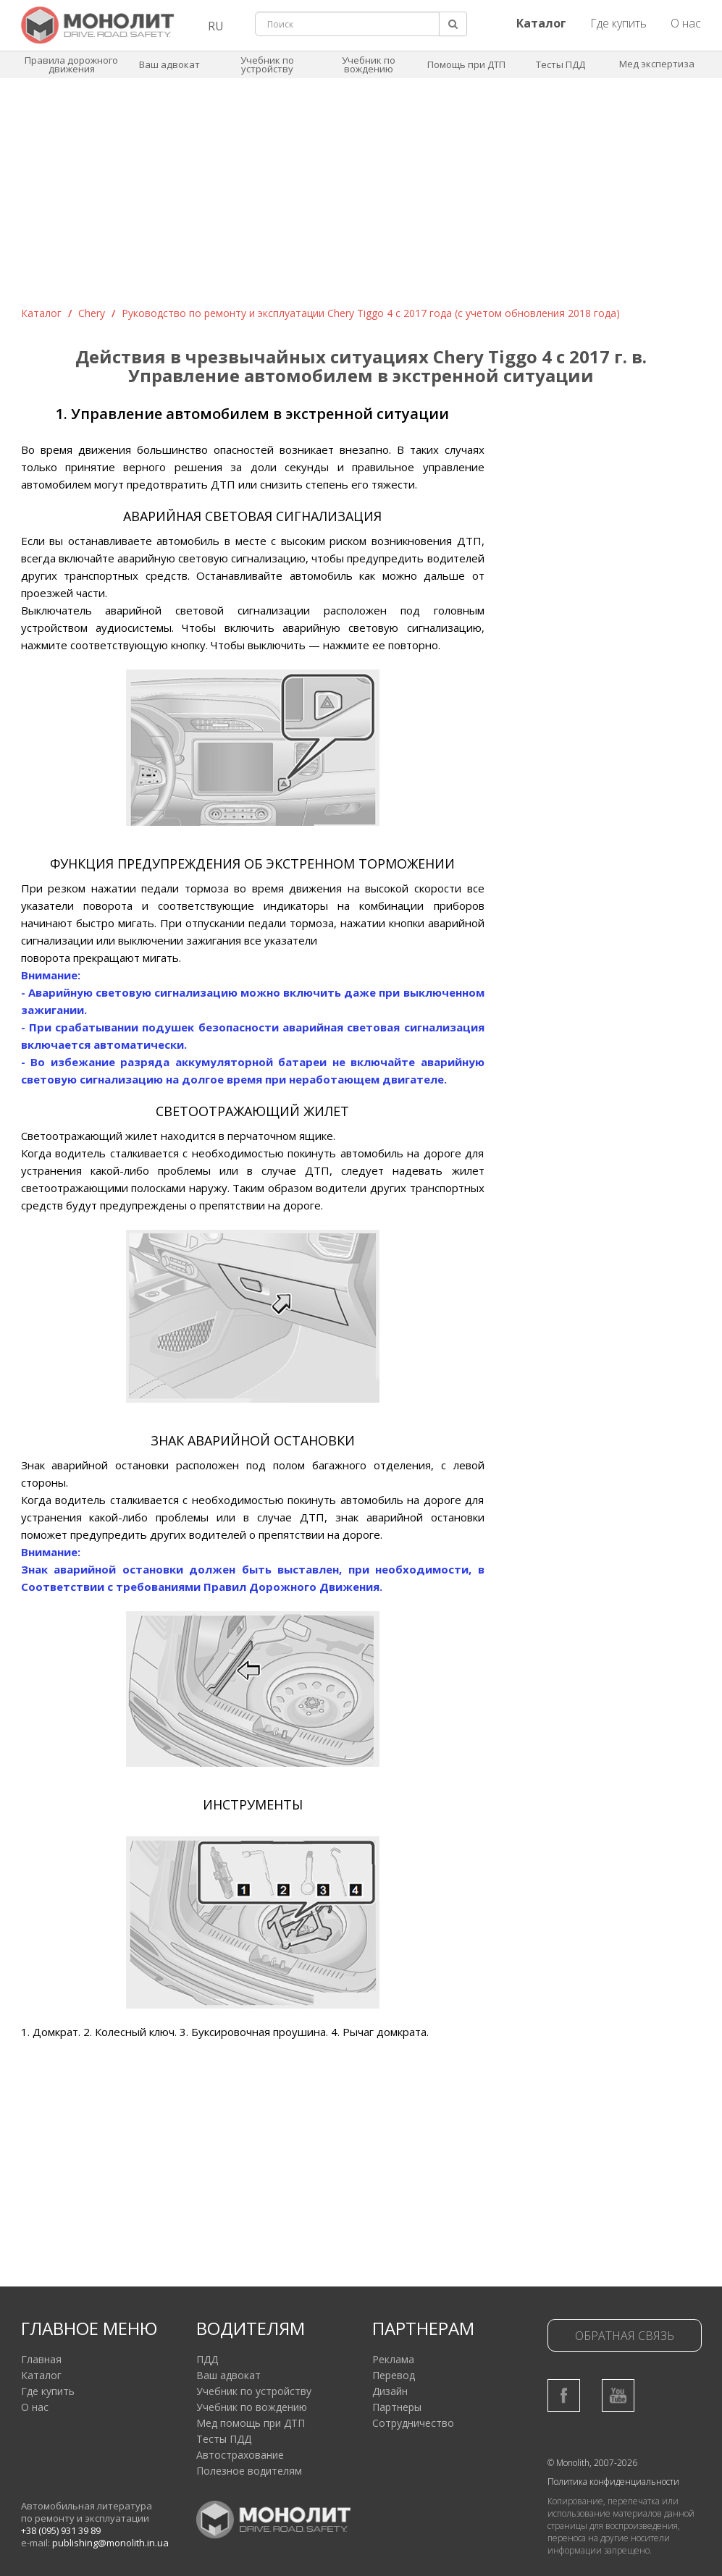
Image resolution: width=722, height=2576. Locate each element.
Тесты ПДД (560, 64)
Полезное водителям (249, 2471)
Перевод (393, 2375)
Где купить (618, 23)
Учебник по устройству (267, 64)
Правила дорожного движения (71, 64)
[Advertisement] (361, 197)
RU (216, 26)
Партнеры (396, 2407)
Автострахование (240, 2455)
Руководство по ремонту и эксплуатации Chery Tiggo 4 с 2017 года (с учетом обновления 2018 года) (371, 313)
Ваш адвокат (169, 64)
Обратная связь (624, 2336)
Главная (41, 2359)
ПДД (207, 2359)
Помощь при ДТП (466, 64)
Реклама (393, 2359)
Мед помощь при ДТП (250, 2423)
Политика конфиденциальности (613, 2481)
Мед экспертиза (656, 63)
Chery (91, 313)
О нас (686, 23)
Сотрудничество (413, 2423)
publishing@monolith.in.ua (110, 2542)
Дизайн (390, 2391)
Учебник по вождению (368, 64)
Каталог (41, 313)
